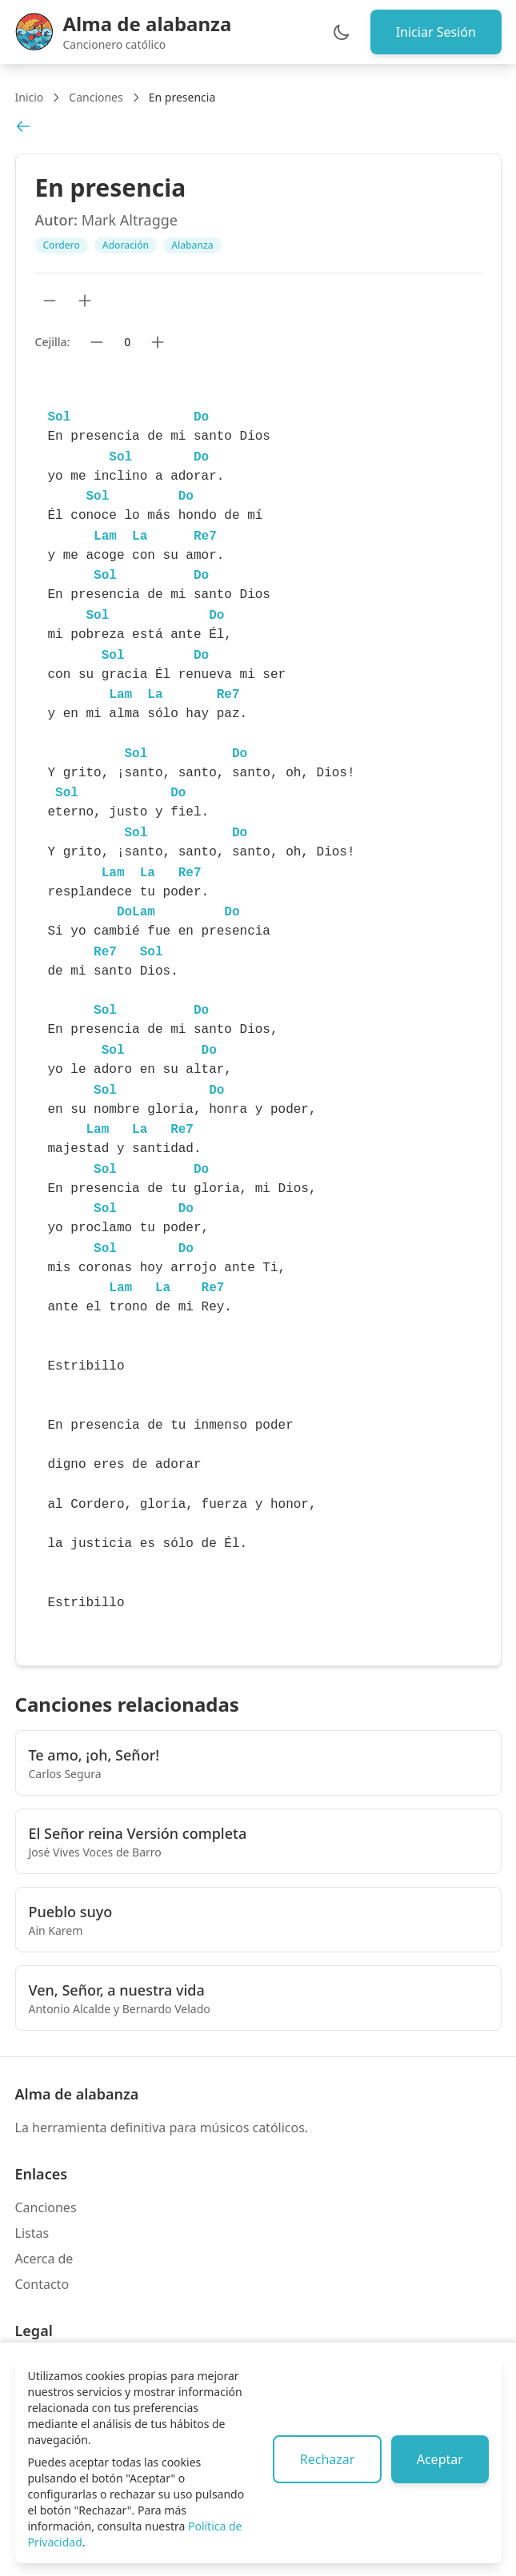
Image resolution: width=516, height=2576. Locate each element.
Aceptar (439, 2459)
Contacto (42, 2284)
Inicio (29, 97)
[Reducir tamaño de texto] (49, 300)
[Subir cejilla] (157, 342)
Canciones (95, 97)
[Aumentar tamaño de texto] (84, 300)
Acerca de (44, 2258)
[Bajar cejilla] (96, 342)
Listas (32, 2233)
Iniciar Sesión (435, 32)
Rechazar (326, 2459)
